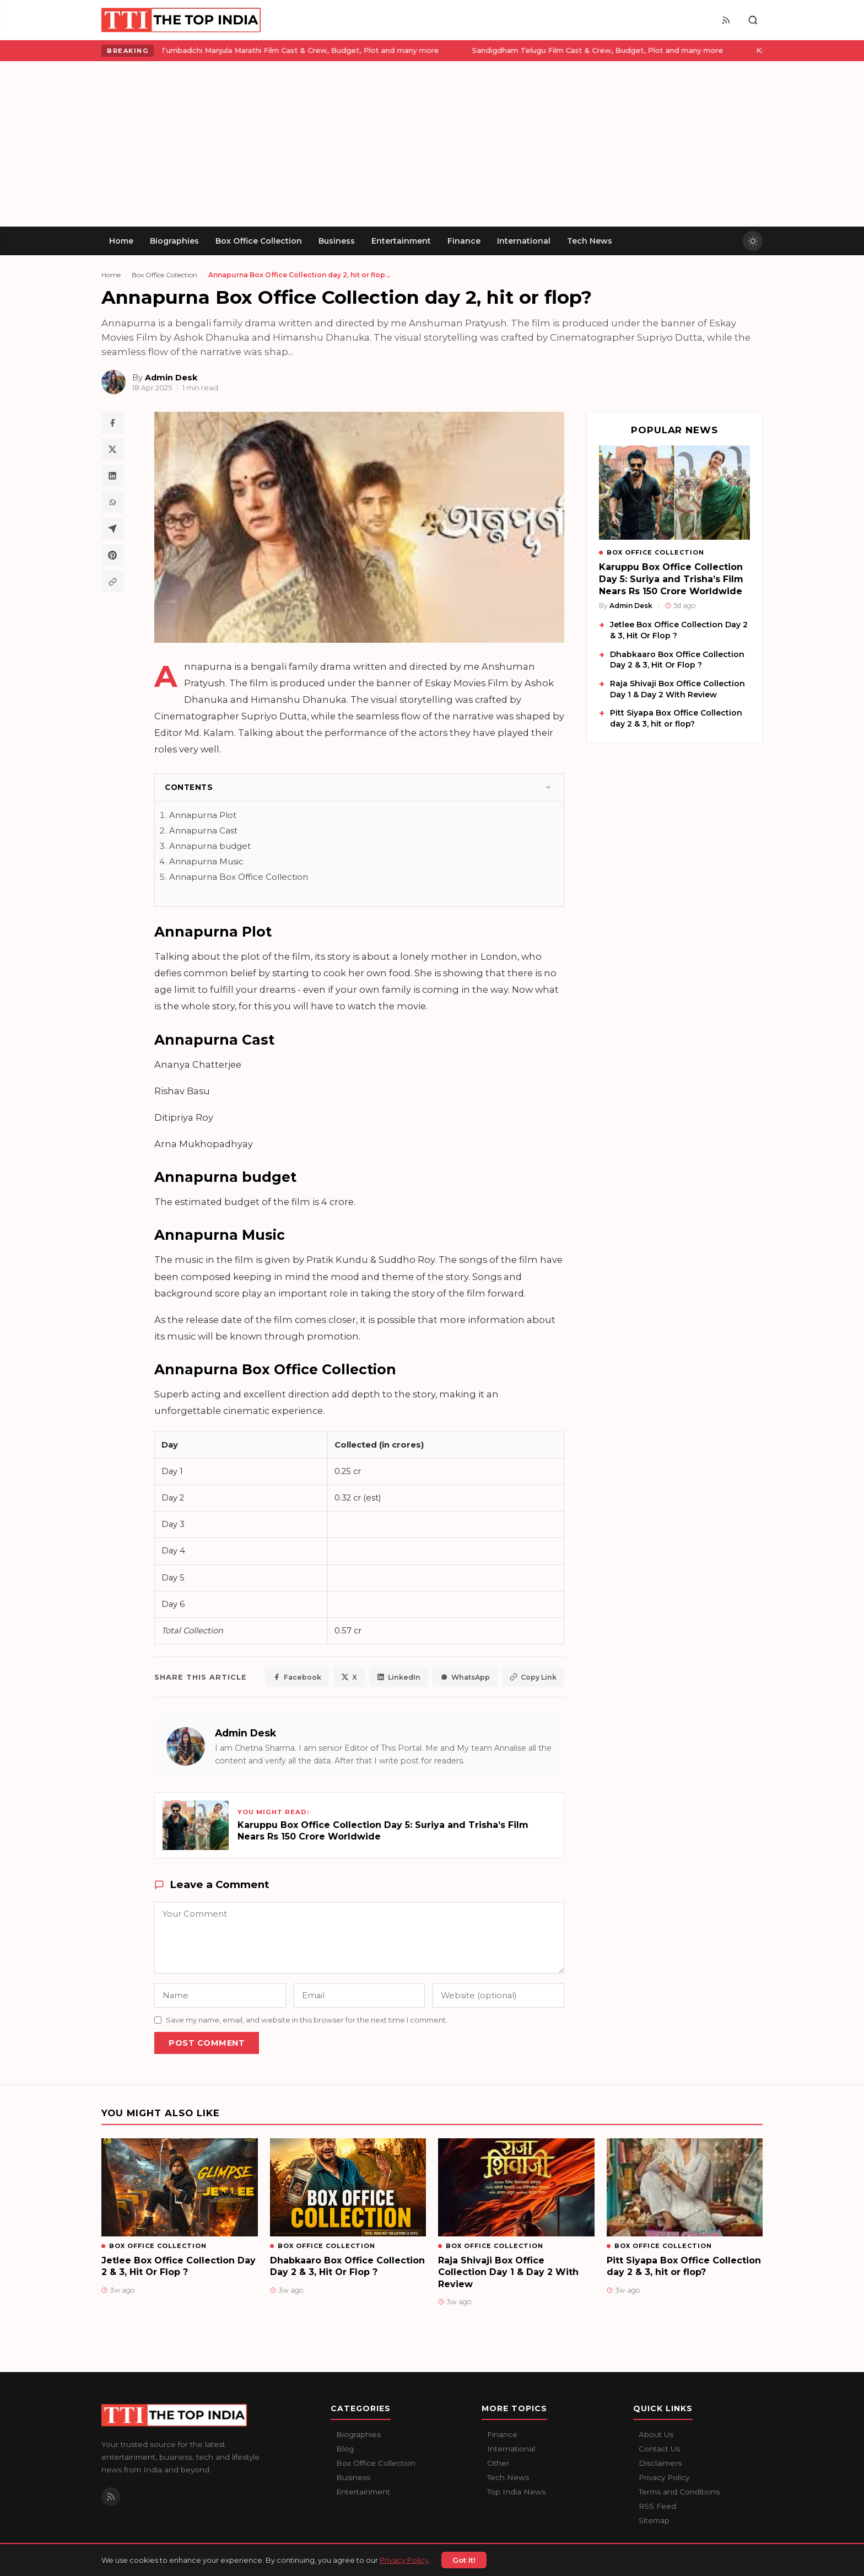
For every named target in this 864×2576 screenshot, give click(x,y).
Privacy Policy (664, 2477)
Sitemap (654, 2520)
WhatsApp (465, 1677)
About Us (656, 2434)
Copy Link (533, 1677)
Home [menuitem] (121, 241)
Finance (502, 2434)
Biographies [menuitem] (174, 241)
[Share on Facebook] (112, 423)
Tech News (508, 2477)
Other (498, 2463)
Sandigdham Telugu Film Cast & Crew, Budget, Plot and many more (528, 50)
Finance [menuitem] (463, 241)
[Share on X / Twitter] (112, 449)
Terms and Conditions (679, 2491)
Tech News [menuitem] (589, 241)
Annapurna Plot (202, 815)
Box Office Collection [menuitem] (258, 241)
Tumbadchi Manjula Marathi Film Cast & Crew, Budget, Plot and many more (230, 50)
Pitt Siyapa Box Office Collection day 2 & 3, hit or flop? (676, 718)
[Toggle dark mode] (753, 241)
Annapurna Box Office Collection (238, 877)
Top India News (516, 2491)
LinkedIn (398, 1677)
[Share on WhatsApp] (112, 502)
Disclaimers (660, 2463)
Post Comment (207, 2043)
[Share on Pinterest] (112, 555)
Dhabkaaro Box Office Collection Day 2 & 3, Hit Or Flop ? (677, 659)
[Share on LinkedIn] (112, 476)
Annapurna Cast (203, 830)
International (511, 2448)
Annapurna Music (206, 861)
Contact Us (659, 2448)
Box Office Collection (164, 275)
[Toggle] (548, 787)
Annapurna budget (210, 846)
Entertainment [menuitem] (401, 241)
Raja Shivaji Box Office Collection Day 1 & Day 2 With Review (677, 689)
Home (111, 275)
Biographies (358, 2434)
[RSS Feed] (725, 19)
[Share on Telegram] (112, 529)
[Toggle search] (753, 20)
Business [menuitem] (336, 241)
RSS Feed (657, 2506)
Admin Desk (245, 1733)
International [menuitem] (523, 241)
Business (353, 2477)
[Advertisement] (432, 144)
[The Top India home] (181, 20)
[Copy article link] (112, 582)
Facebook (297, 1677)
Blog (345, 2448)
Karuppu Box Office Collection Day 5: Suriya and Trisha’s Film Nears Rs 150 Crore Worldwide (671, 579)
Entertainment (363, 2491)
